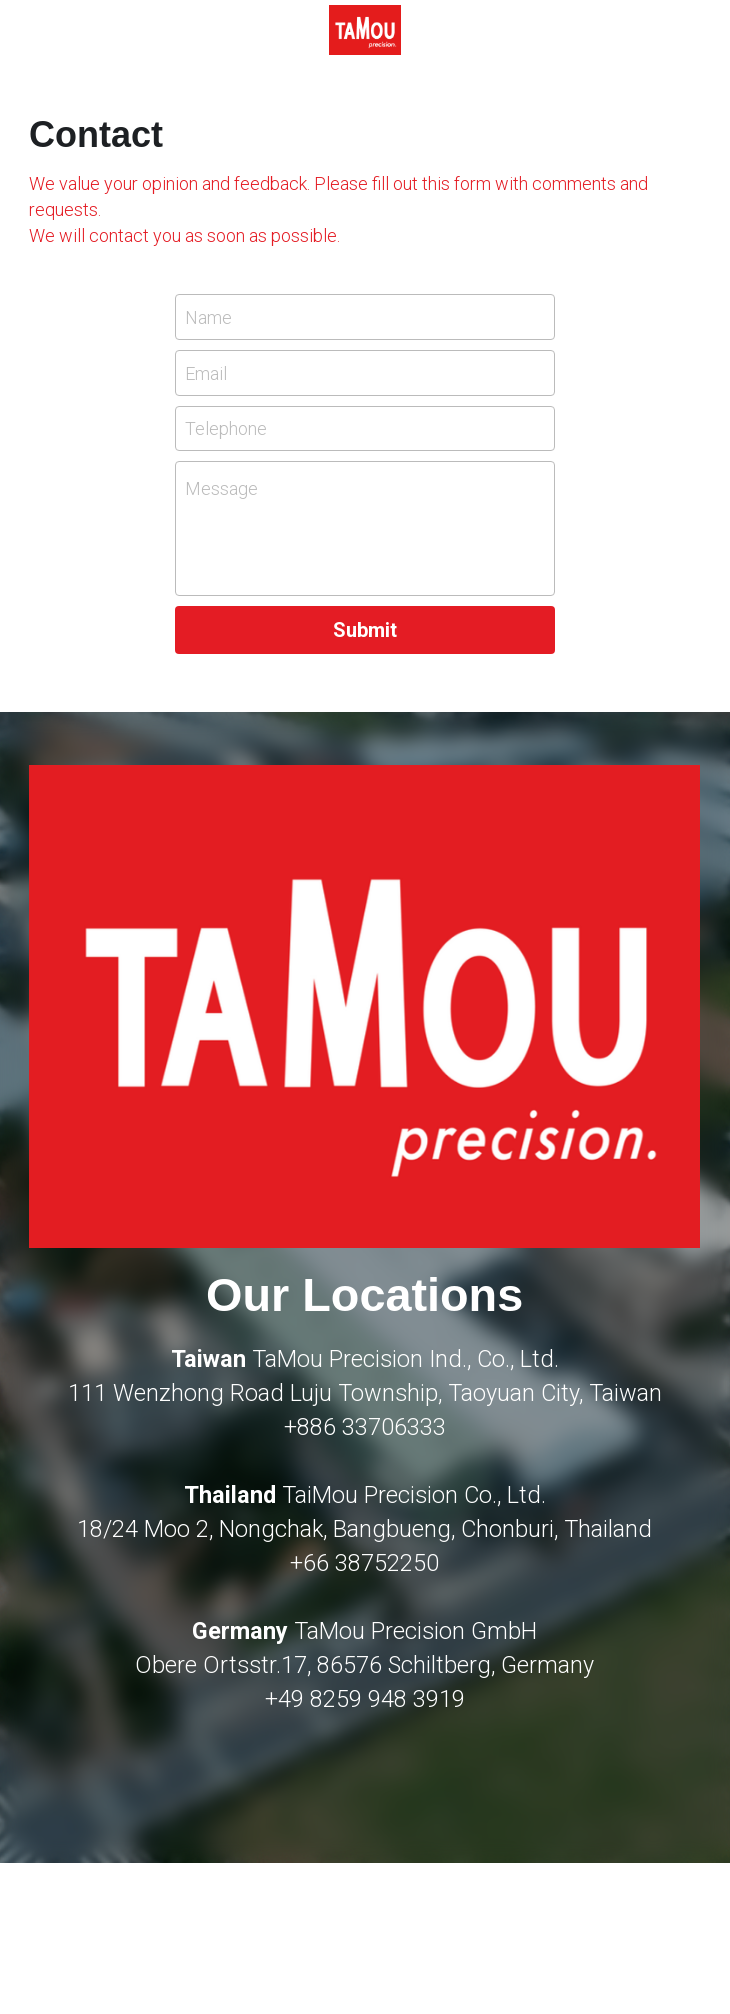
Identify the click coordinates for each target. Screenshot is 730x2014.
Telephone (226, 428)
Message (221, 488)
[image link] (364, 28)
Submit (365, 630)
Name (208, 317)
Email (206, 372)
